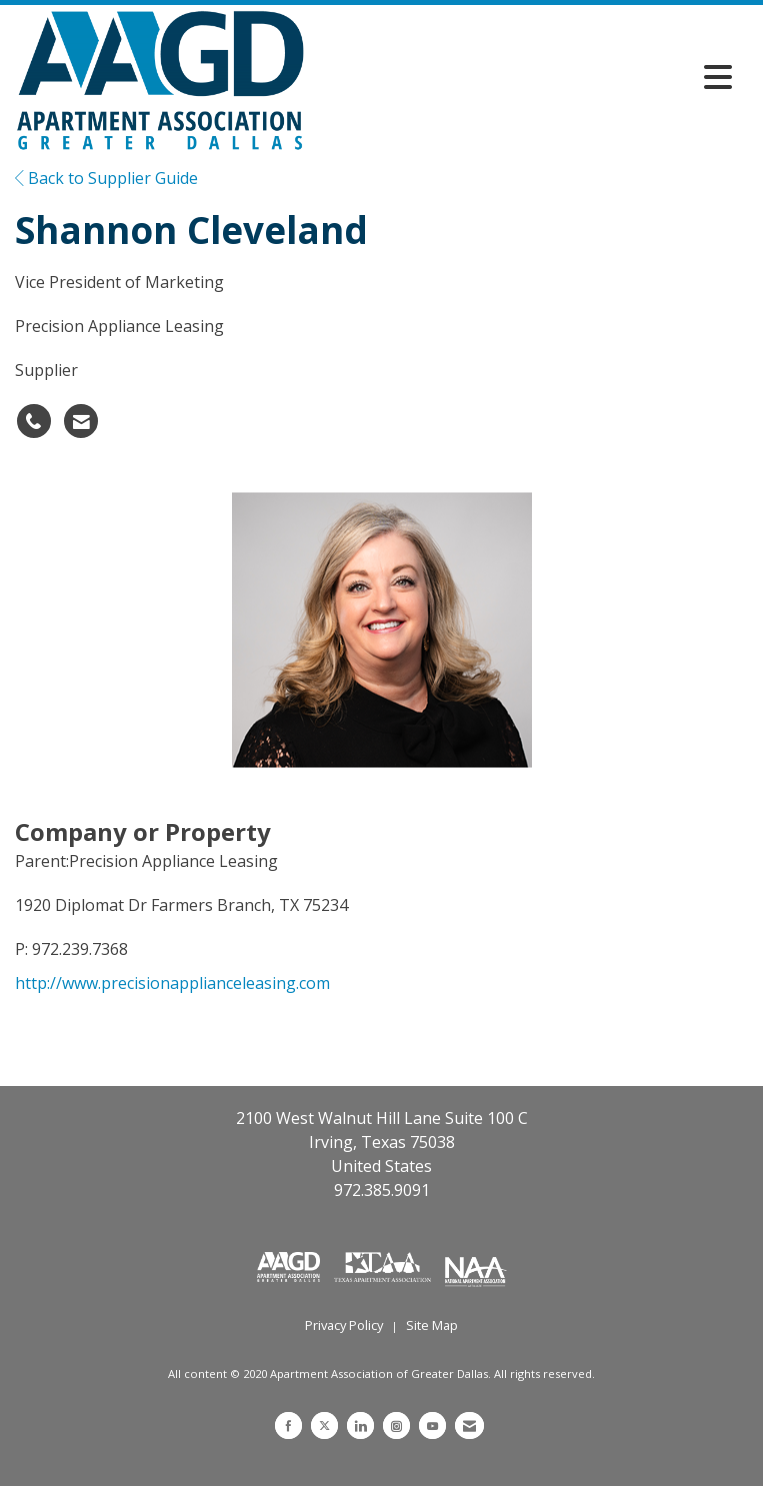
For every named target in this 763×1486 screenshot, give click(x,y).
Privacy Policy (344, 1325)
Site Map (432, 1325)
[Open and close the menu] (523, 77)
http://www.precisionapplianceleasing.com (172, 983)
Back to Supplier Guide (106, 178)
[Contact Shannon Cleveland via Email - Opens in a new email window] (81, 421)
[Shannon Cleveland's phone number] (34, 421)
